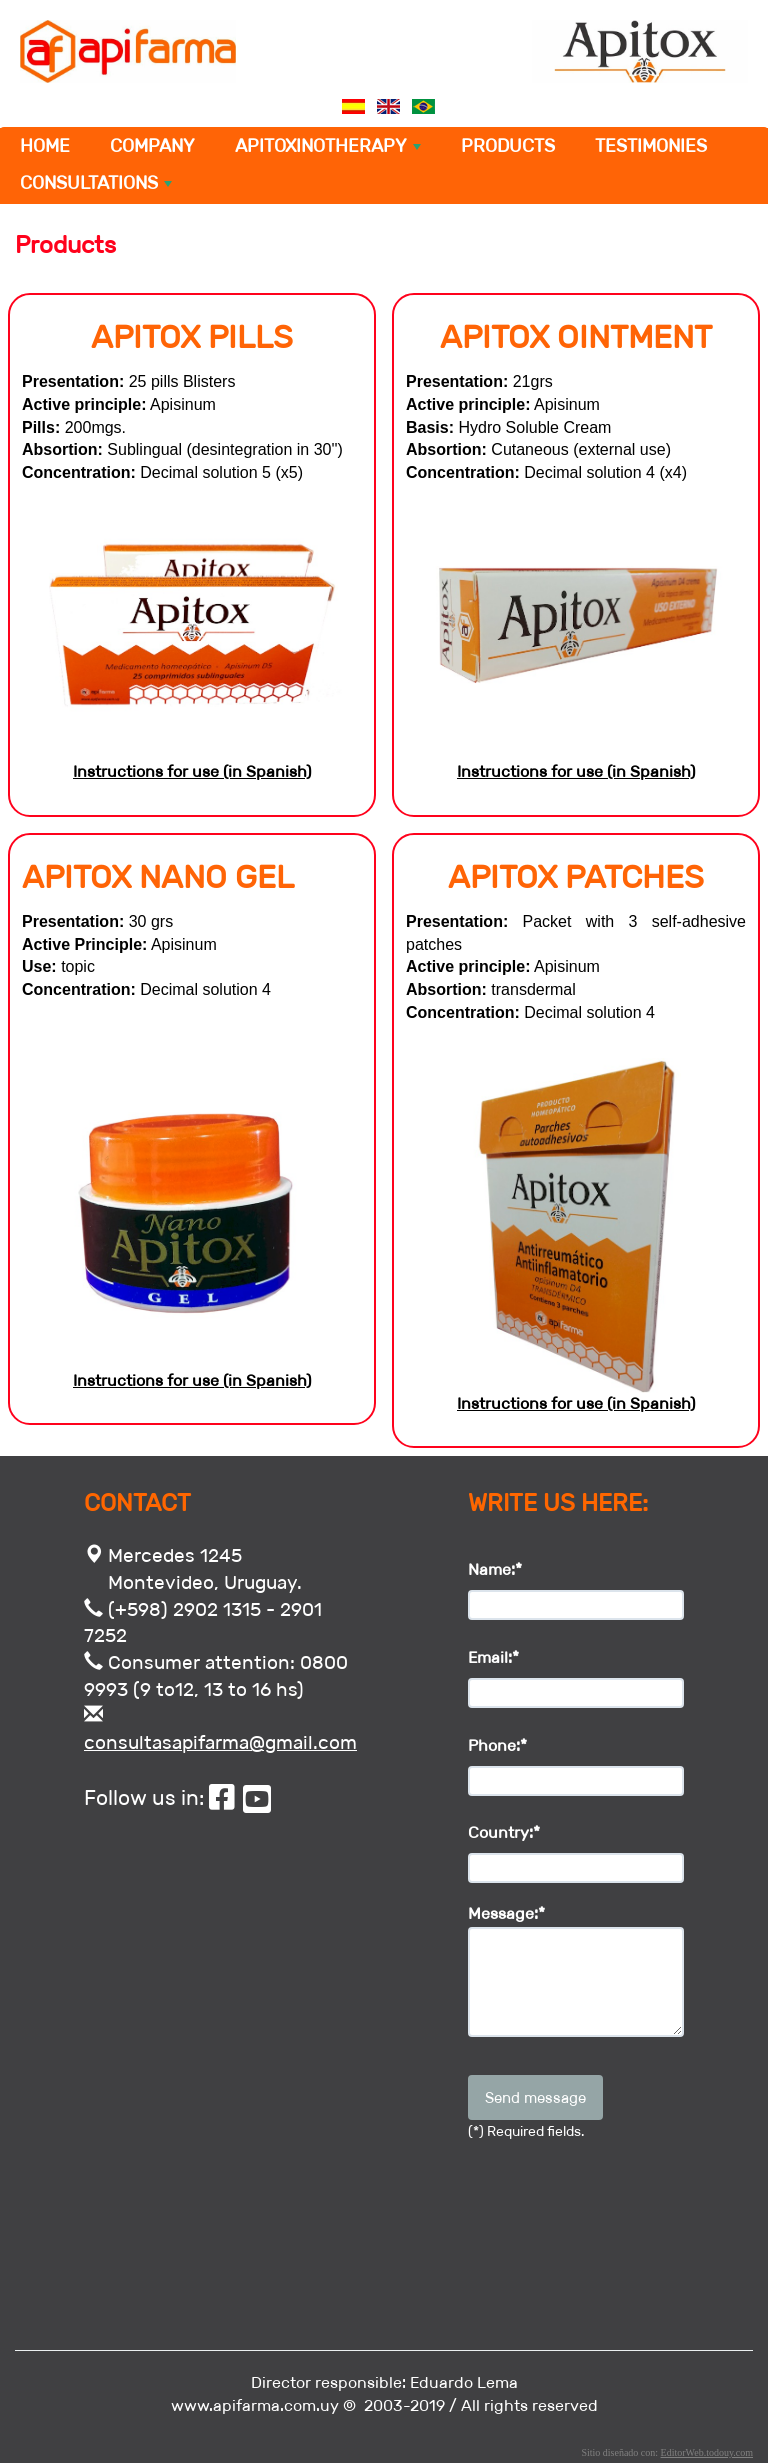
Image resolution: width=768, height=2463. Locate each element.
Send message (535, 2097)
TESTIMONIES (651, 146)
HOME (45, 146)
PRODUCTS (508, 146)
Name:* (495, 1569)
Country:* (504, 1832)
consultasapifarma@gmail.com (220, 1742)
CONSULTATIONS (98, 187)
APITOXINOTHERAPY (330, 150)
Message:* (506, 1914)
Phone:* (497, 1745)
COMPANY (152, 146)
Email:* (493, 1657)
